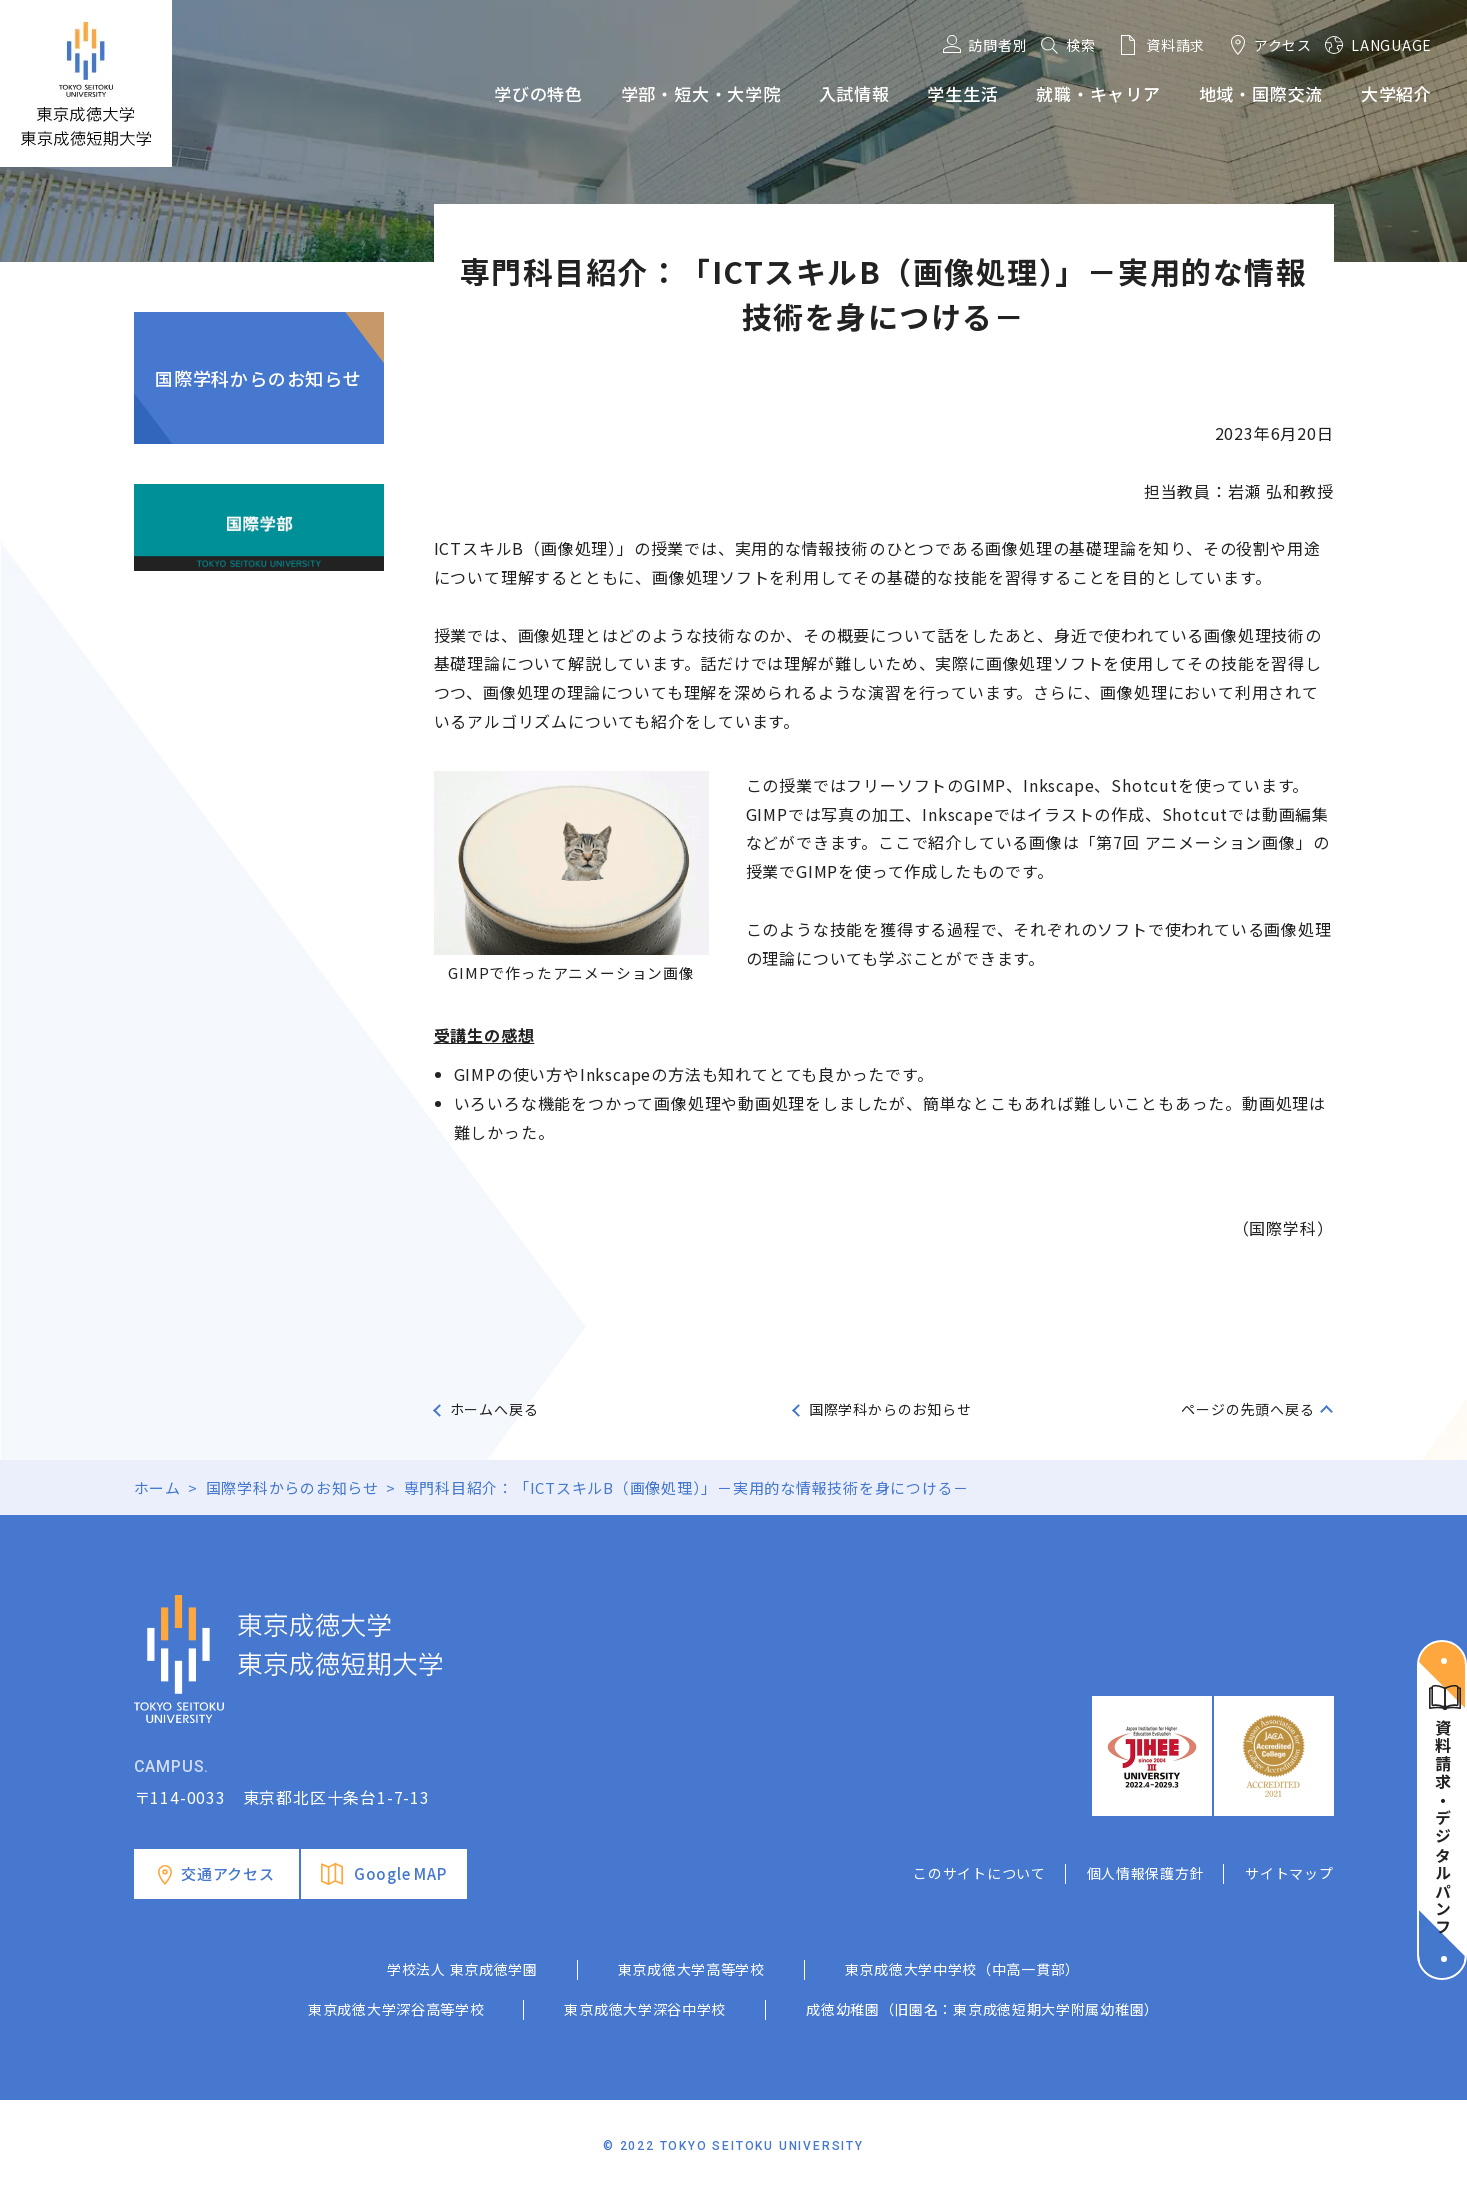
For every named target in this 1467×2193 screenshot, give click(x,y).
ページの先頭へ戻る (1247, 1409)
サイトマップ (1289, 1873)
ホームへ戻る (494, 1409)
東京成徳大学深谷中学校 (645, 2009)
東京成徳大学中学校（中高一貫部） (962, 1969)
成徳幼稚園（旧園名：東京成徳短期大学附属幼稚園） (982, 2009)
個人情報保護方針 (1146, 1873)
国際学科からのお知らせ (258, 378)
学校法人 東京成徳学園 (462, 1969)
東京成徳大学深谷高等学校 (396, 2009)
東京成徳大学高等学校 (691, 1969)
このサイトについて (979, 1873)
